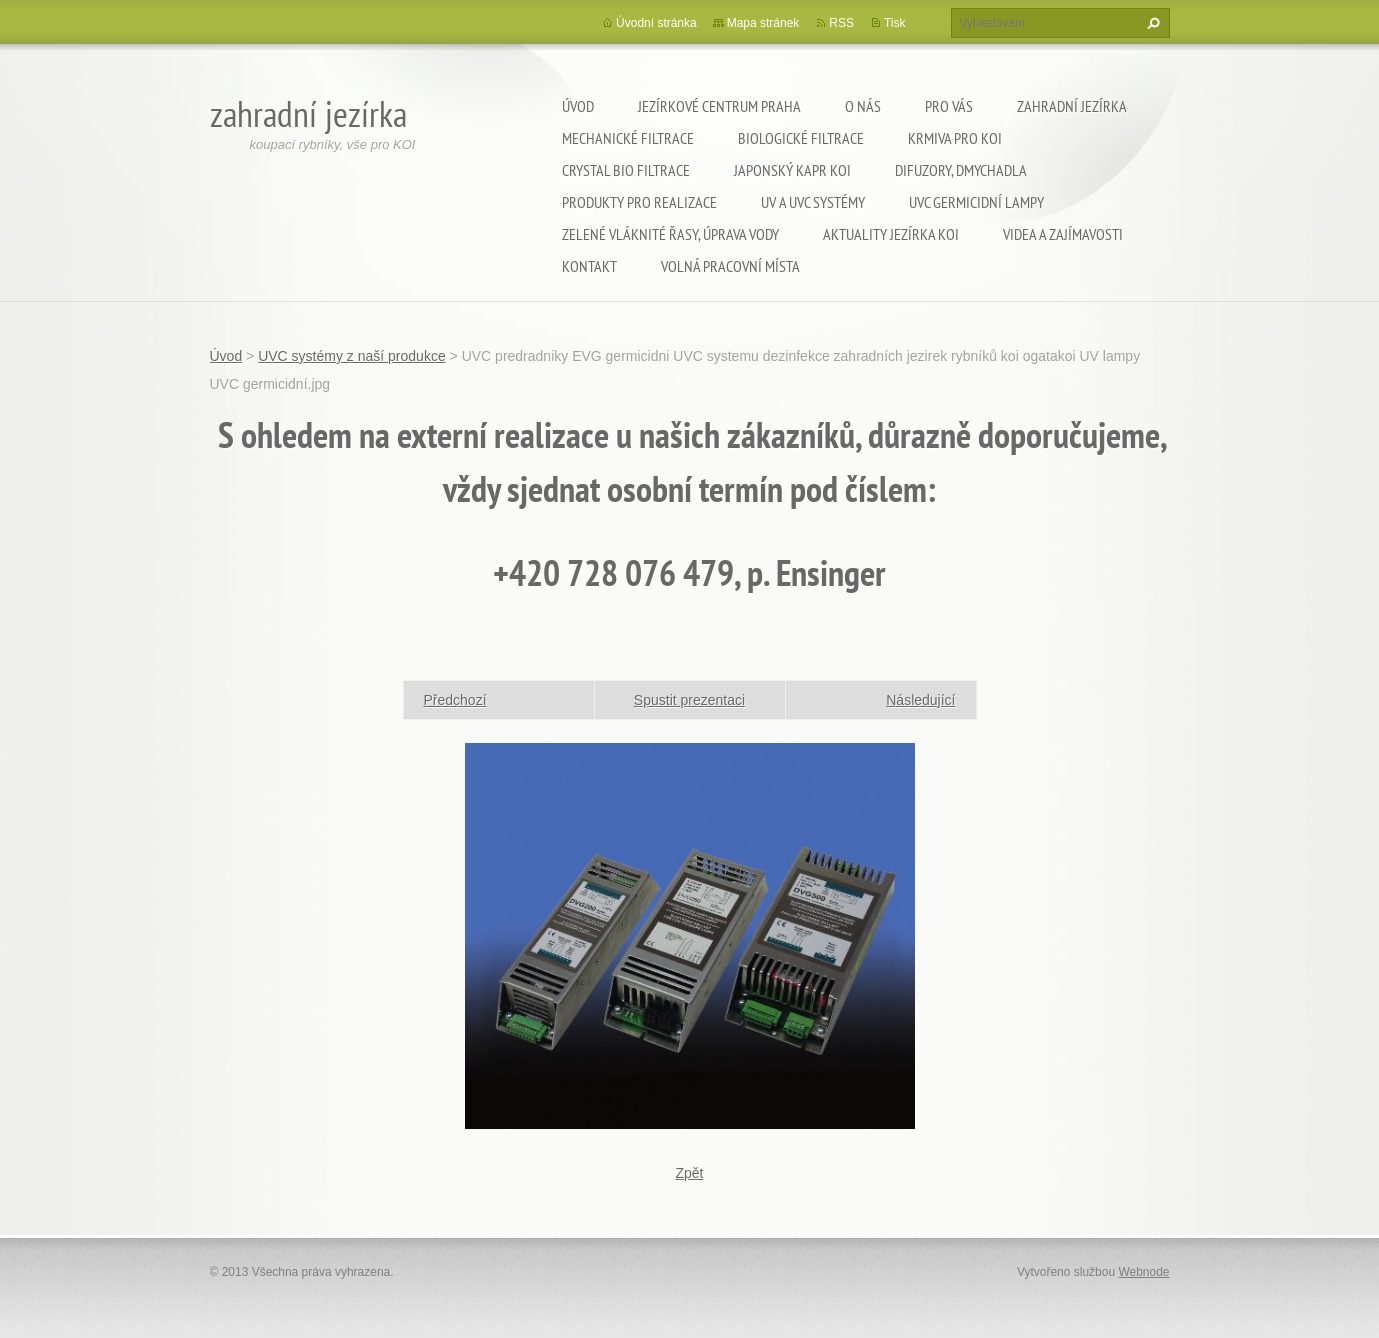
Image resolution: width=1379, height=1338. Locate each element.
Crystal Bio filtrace (626, 170)
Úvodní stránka (656, 23)
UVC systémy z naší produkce (352, 356)
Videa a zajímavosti (1063, 234)
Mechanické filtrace (628, 138)
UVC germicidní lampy (976, 202)
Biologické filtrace (801, 138)
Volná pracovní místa (730, 266)
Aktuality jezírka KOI (891, 234)
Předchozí (455, 700)
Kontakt (589, 266)
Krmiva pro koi (955, 138)
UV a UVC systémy (813, 202)
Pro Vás (949, 106)
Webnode (1143, 1272)
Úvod (578, 106)
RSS (841, 23)
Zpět (689, 1173)
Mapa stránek (763, 23)
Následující (920, 700)
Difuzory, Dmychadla (961, 170)
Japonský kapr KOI (792, 170)
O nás (863, 106)
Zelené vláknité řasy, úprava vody (670, 234)
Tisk (895, 23)
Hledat (1151, 23)
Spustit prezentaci (689, 700)
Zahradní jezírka (1072, 106)
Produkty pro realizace (639, 202)
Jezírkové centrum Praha (719, 106)
